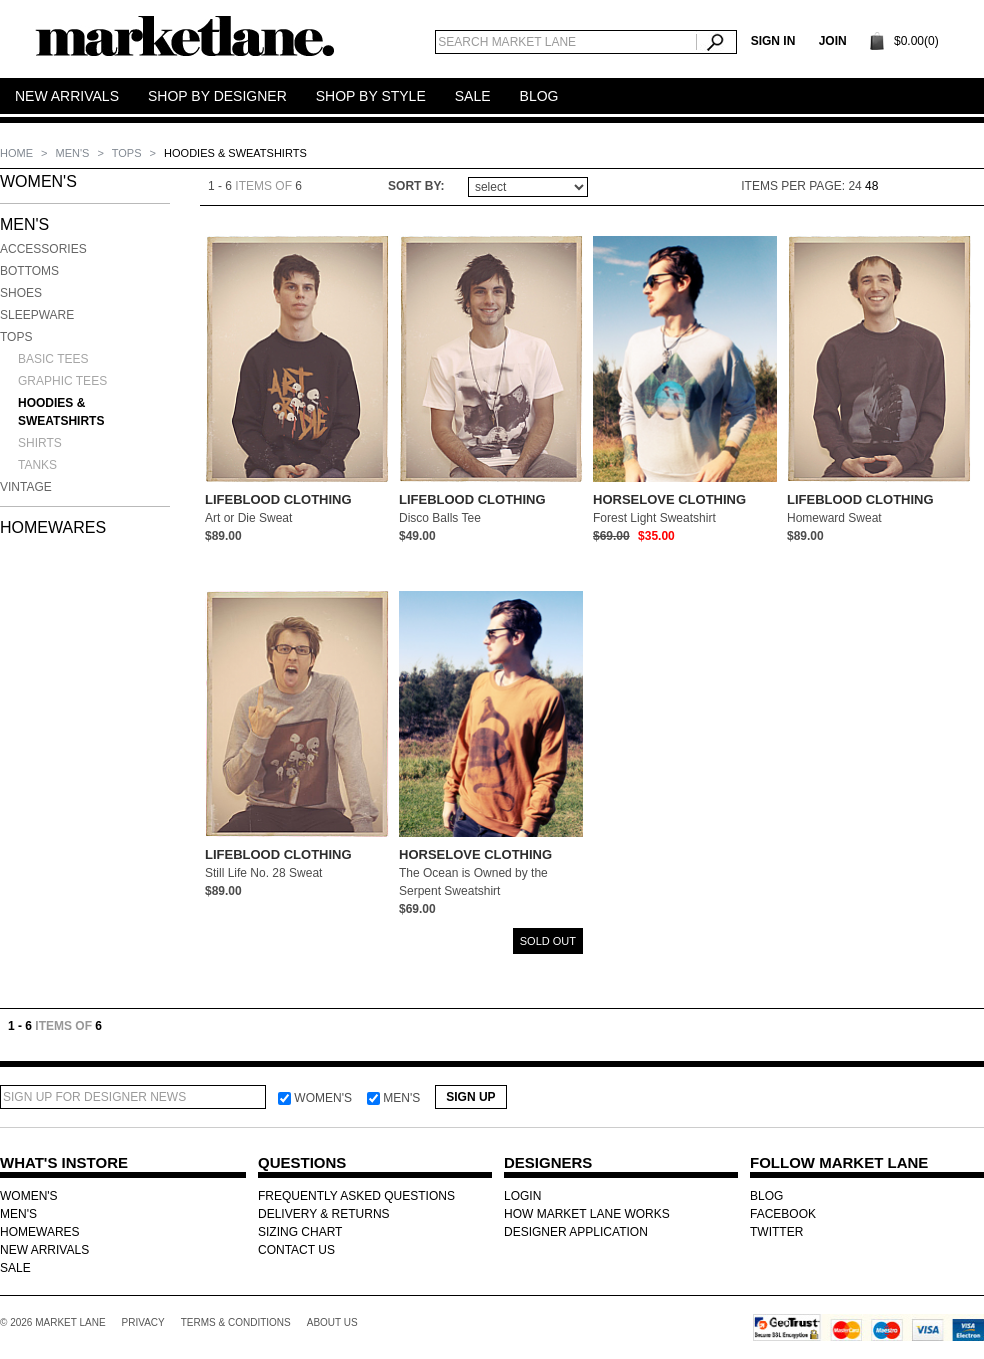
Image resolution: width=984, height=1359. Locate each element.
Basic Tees (53, 359)
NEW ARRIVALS (44, 1250)
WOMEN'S (38, 181)
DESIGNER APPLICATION (576, 1232)
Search (716, 42)
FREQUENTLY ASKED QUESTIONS (356, 1196)
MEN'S (74, 153)
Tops (128, 153)
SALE (15, 1268)
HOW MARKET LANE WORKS (587, 1214)
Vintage (26, 487)
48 (871, 186)
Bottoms (29, 271)
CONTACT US (296, 1250)
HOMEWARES (53, 527)
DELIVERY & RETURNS (324, 1214)
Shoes (21, 293)
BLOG (766, 1196)
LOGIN (522, 1196)
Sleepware (37, 315)
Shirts (40, 443)
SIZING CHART (300, 1232)
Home (18, 153)
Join (833, 41)
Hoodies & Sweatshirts (61, 412)
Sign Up (470, 1097)
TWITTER (776, 1232)
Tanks (37, 465)
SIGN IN (773, 41)
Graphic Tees (62, 381)
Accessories (43, 249)
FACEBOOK (783, 1214)
